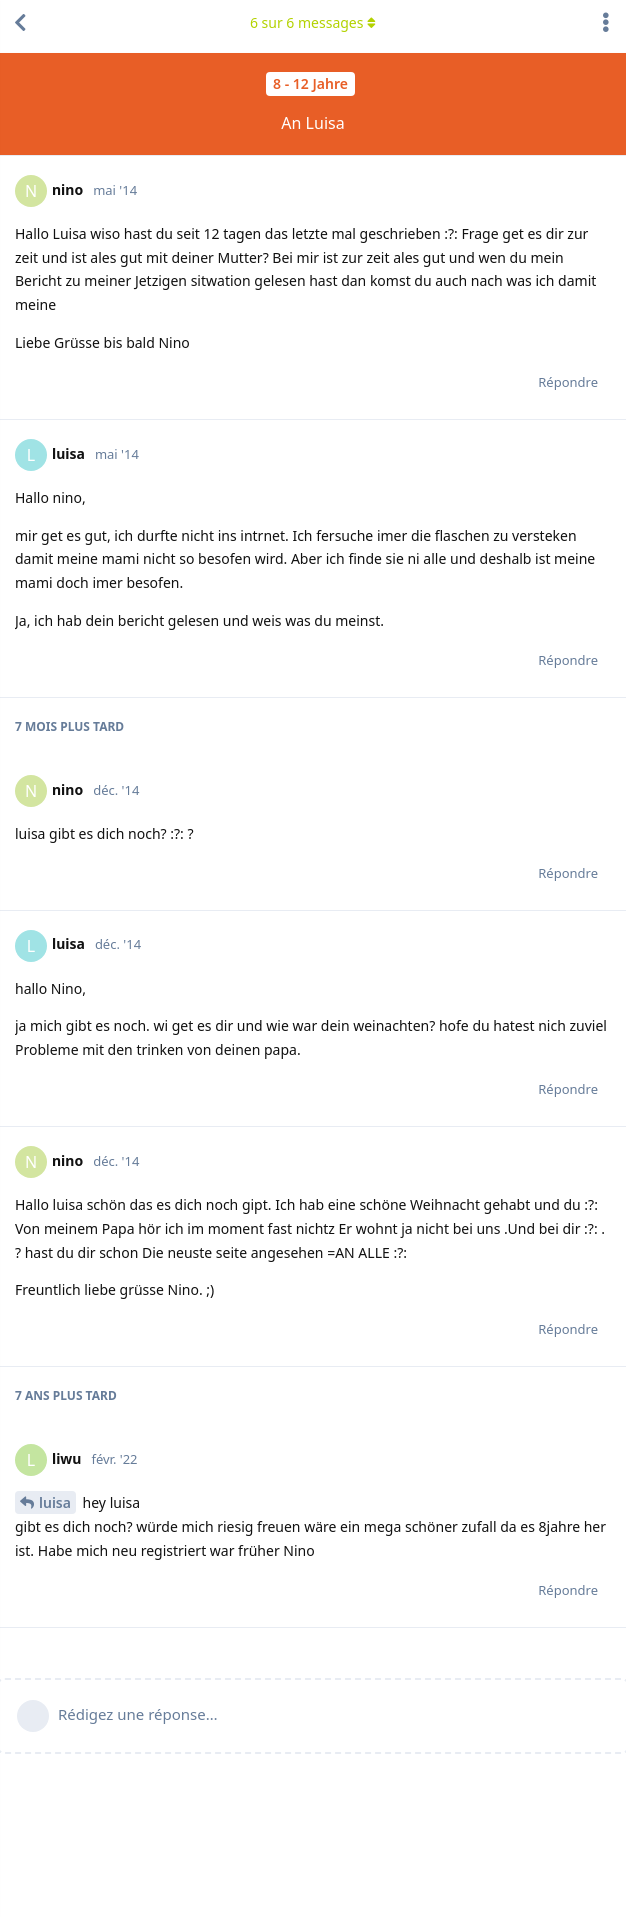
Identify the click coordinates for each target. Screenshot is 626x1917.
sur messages (313, 22)
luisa (55, 1502)
